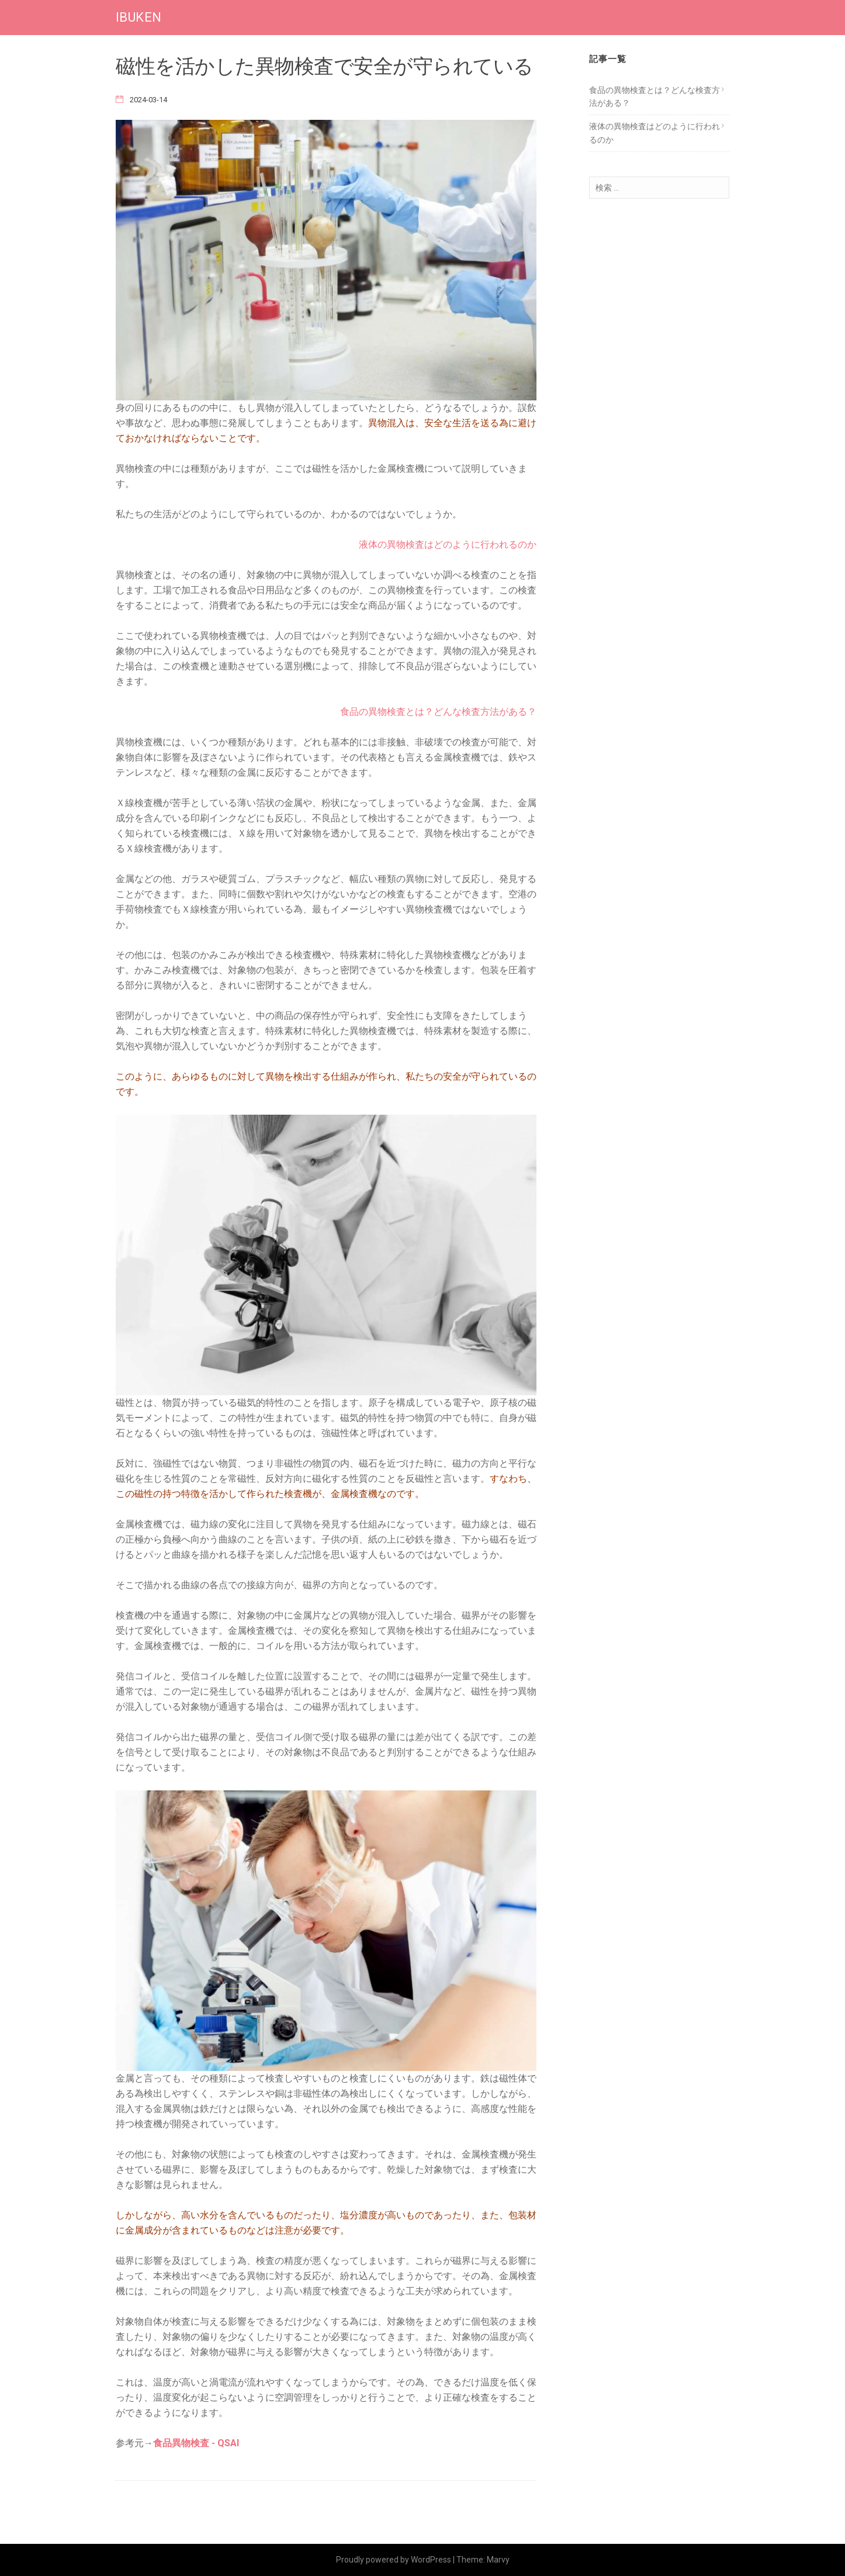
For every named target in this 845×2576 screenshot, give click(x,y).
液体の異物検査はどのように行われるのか (447, 544)
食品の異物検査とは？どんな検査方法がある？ (438, 711)
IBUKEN (138, 17)
